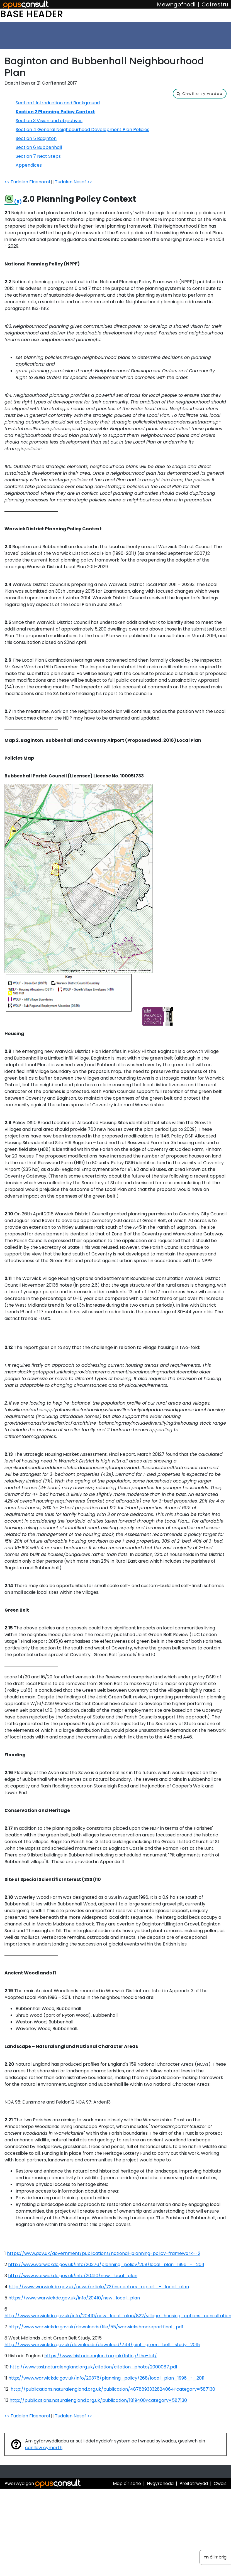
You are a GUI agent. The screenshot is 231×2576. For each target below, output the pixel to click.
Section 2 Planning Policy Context (55, 112)
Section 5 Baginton (36, 138)
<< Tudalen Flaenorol (27, 182)
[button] (200, 94)
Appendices (29, 165)
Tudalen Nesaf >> (73, 182)
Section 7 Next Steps (38, 156)
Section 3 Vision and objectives (49, 120)
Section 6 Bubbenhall (39, 147)
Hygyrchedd (160, 2483)
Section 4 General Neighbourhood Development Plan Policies (82, 129)
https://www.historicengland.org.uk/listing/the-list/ (100, 2356)
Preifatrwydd (193, 2483)
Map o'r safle (127, 2483)
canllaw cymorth (43, 2447)
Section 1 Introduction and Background (58, 103)
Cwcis (220, 2483)
